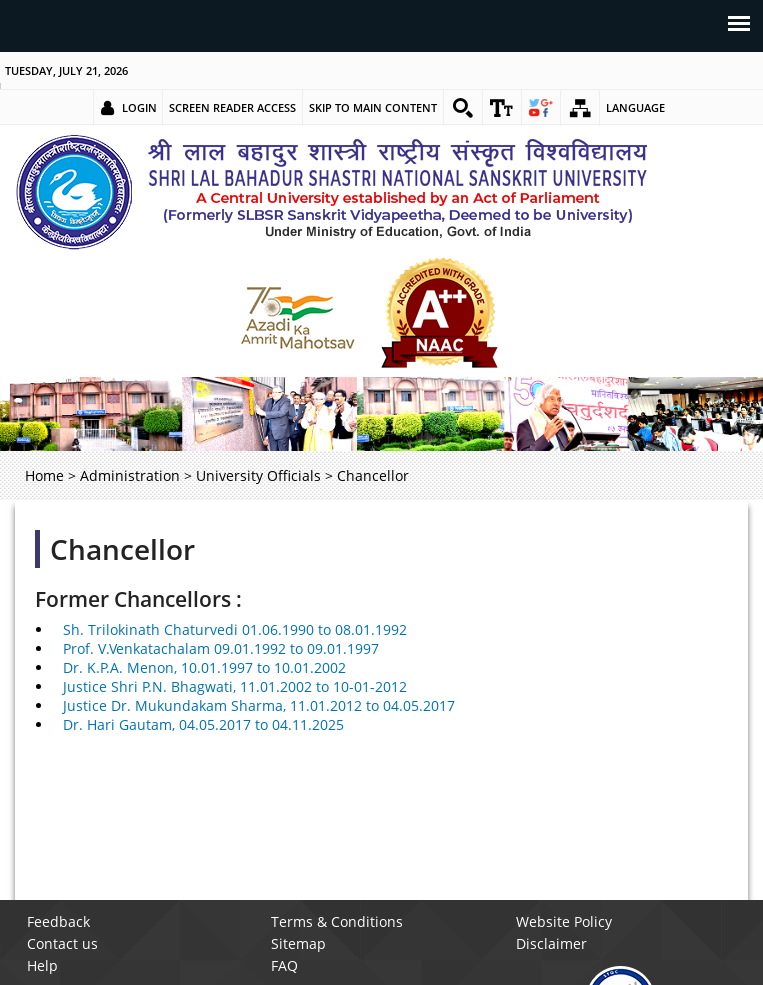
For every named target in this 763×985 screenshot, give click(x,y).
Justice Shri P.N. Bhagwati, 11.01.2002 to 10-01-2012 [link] (235, 686)
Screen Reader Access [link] (232, 107)
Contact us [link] (62, 943)
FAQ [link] (284, 965)
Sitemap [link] (298, 943)
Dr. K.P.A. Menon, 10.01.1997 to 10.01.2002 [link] (204, 667)
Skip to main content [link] (373, 107)
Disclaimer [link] (551, 943)
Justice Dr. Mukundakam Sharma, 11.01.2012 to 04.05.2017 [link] (259, 705)
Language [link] (635, 107)
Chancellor (122, 549)
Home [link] (44, 475)
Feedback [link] (58, 921)
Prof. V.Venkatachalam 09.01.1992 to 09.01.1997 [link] (221, 648)
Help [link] (42, 965)
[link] (463, 108)
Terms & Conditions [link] (337, 921)
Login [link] (139, 107)
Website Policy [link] (564, 921)
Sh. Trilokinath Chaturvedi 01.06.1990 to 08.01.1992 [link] (235, 629)
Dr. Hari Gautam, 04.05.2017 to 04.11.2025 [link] (203, 724)
